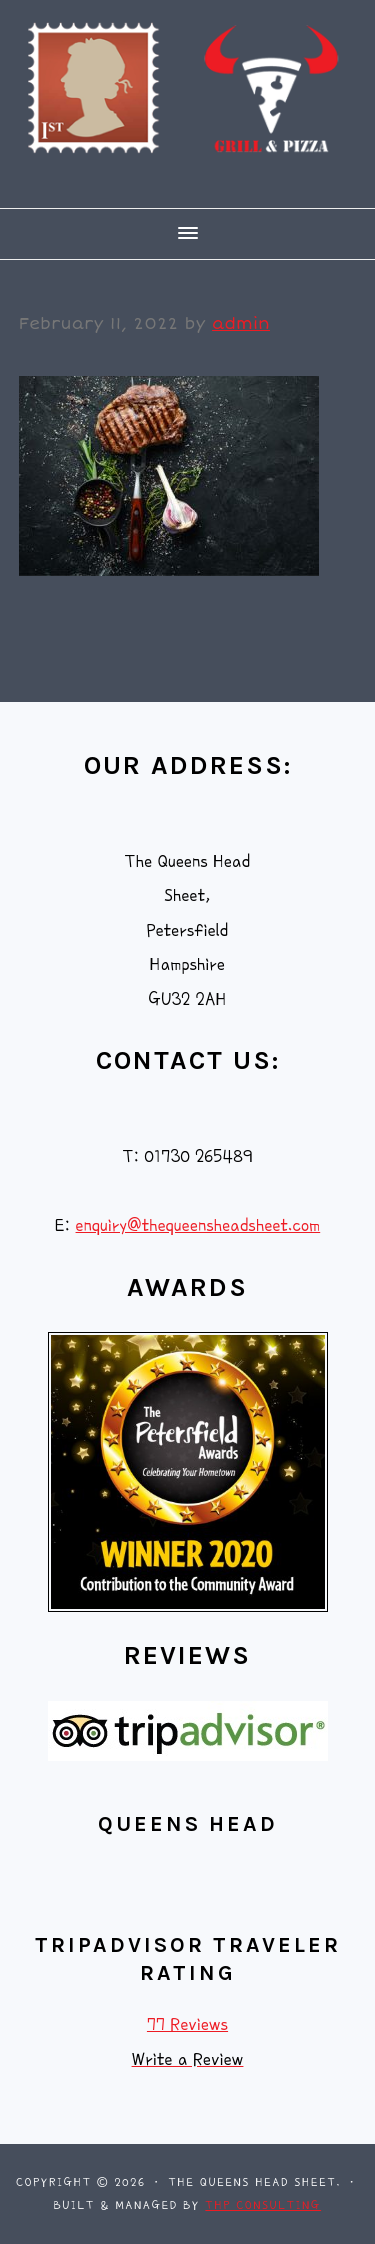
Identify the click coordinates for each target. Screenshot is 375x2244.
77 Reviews (187, 2024)
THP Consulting (263, 2205)
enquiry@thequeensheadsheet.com (198, 1225)
